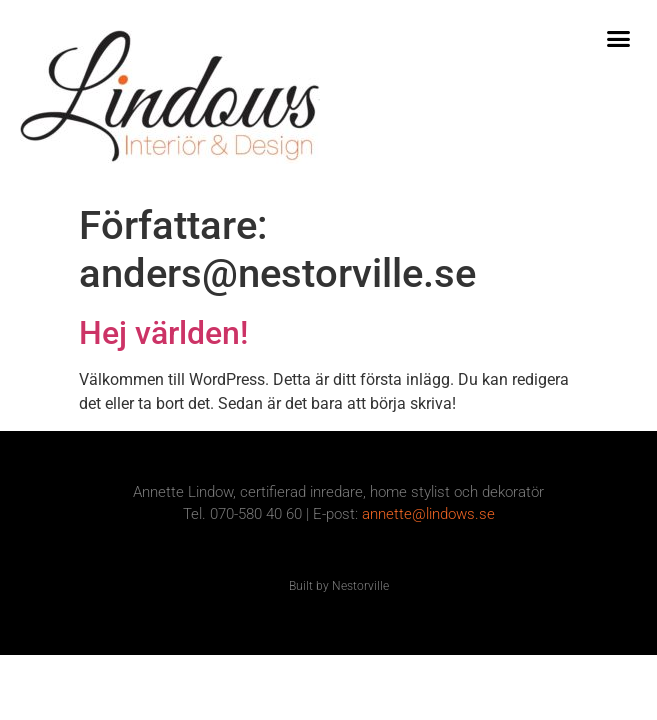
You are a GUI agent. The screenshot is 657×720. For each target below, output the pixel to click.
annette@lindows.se (428, 514)
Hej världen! (163, 333)
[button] (619, 39)
